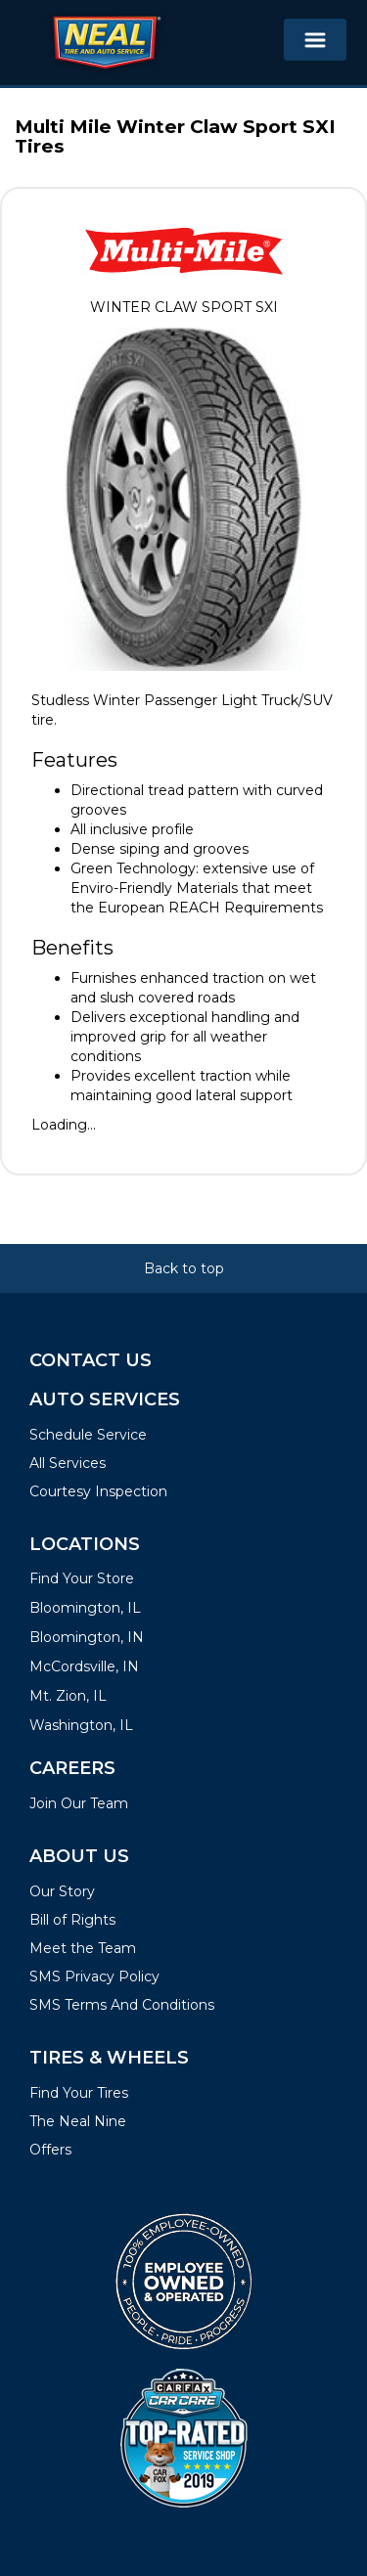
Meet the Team (82, 1948)
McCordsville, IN (84, 1666)
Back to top (184, 1268)
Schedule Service (88, 1434)
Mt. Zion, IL (68, 1696)
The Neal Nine (77, 2121)
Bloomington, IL (85, 1608)
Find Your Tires (78, 2093)
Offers (50, 2149)
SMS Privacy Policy (94, 1976)
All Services (67, 1463)
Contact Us (90, 1360)
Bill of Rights (72, 1920)
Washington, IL (81, 1725)
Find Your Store (81, 1578)
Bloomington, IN (86, 1637)
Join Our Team (78, 1803)
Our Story (62, 1891)
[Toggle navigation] (315, 40)
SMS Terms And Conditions (121, 2005)
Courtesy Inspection (98, 1491)
